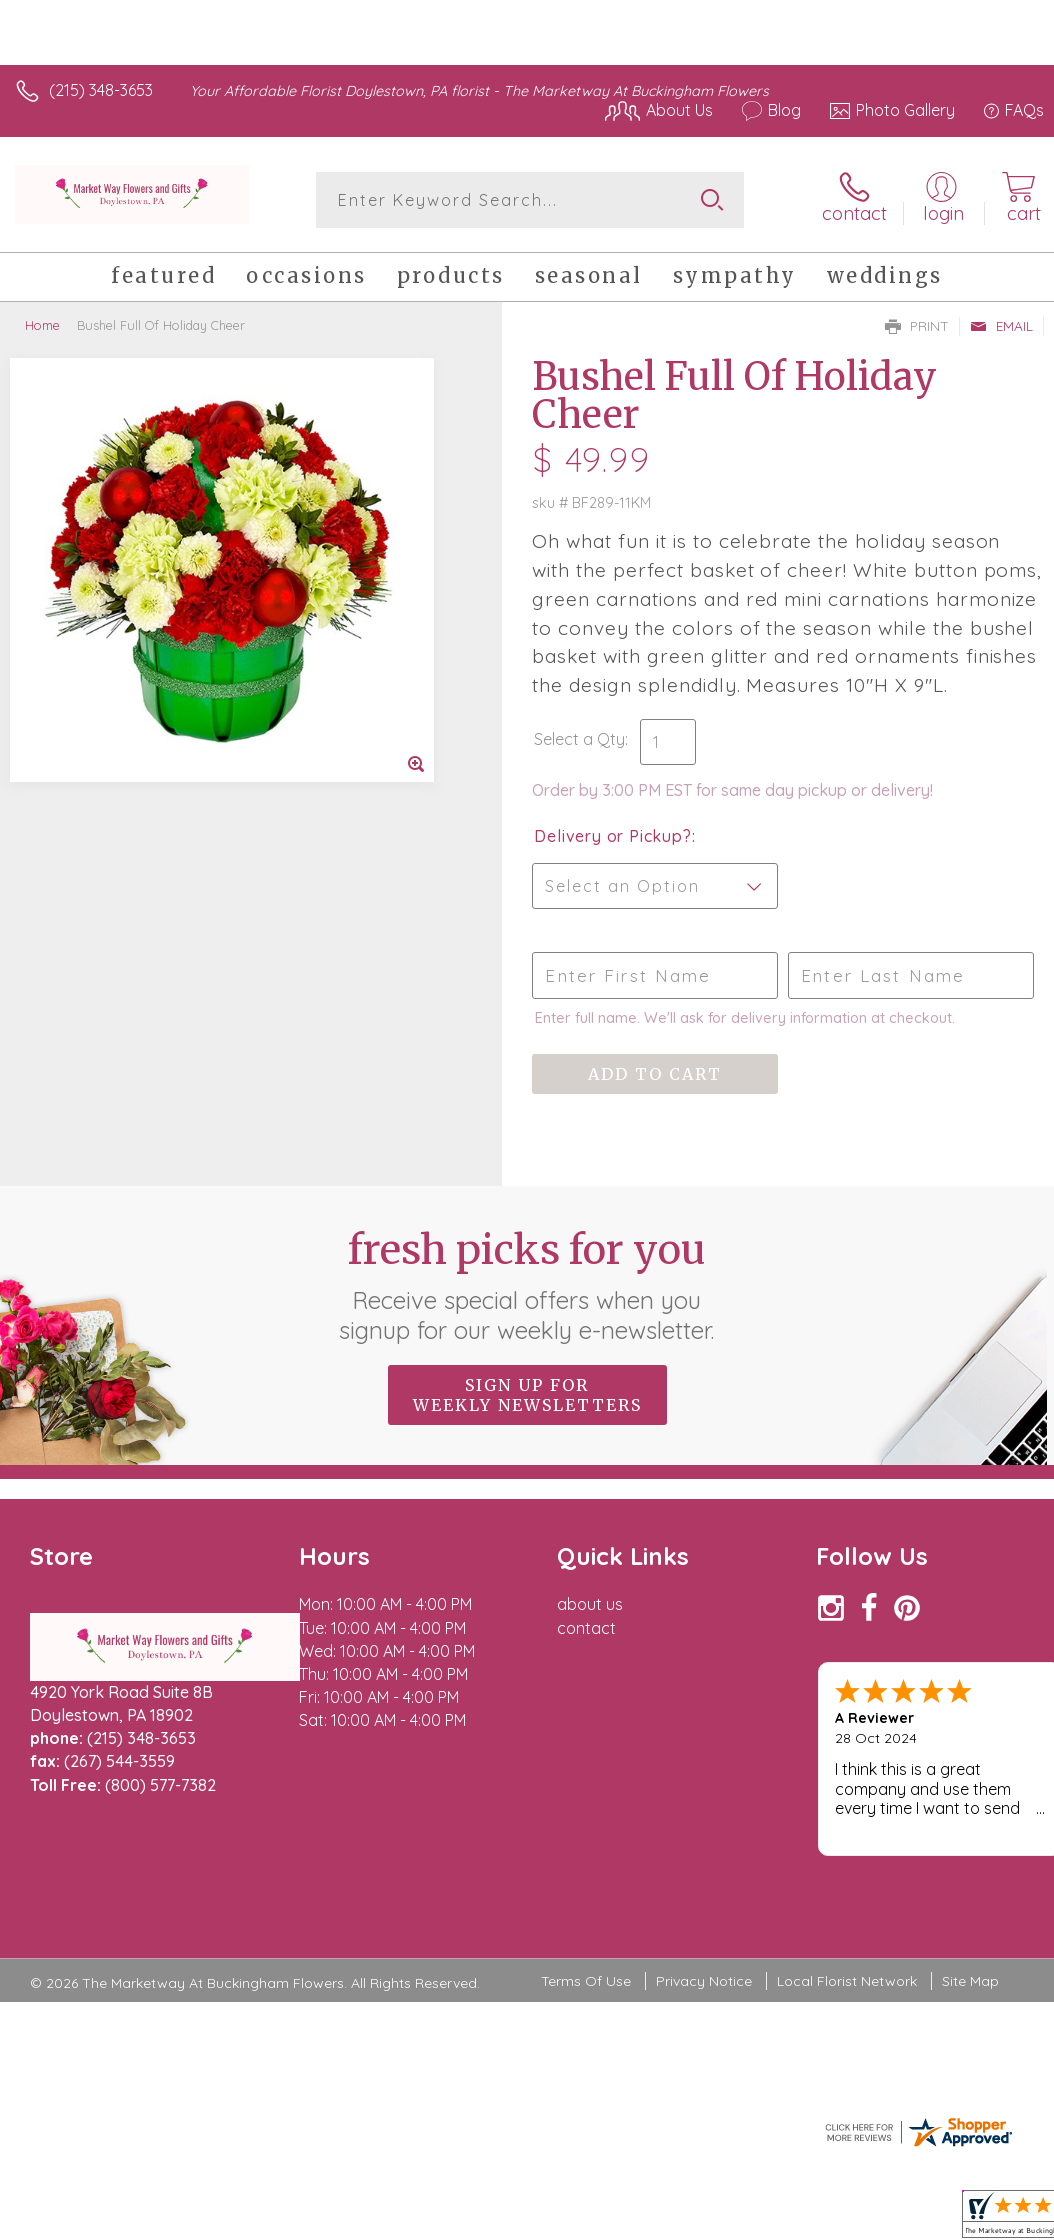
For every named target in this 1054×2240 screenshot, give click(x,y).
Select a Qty (579, 739)
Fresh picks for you (527, 1285)
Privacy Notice (704, 1981)
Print (917, 326)
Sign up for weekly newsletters (527, 1395)
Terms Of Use (586, 1981)
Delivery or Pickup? (612, 836)
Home (42, 325)
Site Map (970, 1981)
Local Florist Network (847, 1981)
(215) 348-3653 (101, 90)
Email (1001, 326)
